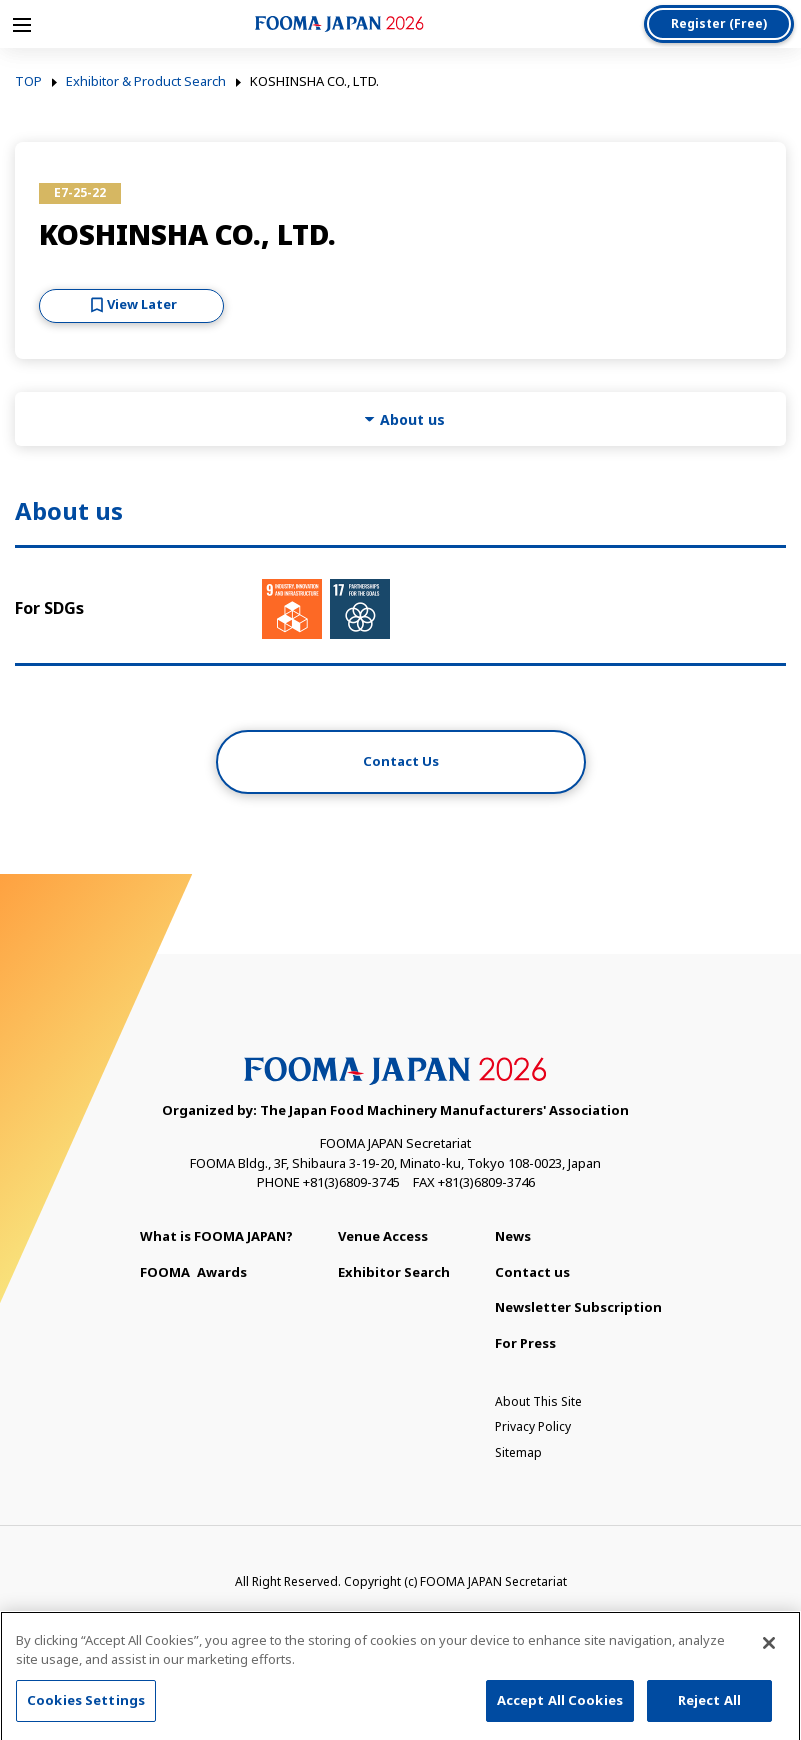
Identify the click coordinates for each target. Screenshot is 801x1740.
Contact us (532, 1272)
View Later (142, 304)
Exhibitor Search (394, 1272)
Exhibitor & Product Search (146, 82)
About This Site (538, 1401)
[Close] (769, 1648)
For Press (525, 1343)
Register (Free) (719, 23)
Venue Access (383, 1236)
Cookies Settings (86, 1705)
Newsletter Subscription (578, 1307)
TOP (28, 82)
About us (412, 419)
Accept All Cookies (560, 1705)
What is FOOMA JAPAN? (216, 1236)
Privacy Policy (533, 1426)
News (513, 1236)
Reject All (709, 1705)
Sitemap (518, 1452)
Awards (193, 1272)
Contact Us (401, 761)
